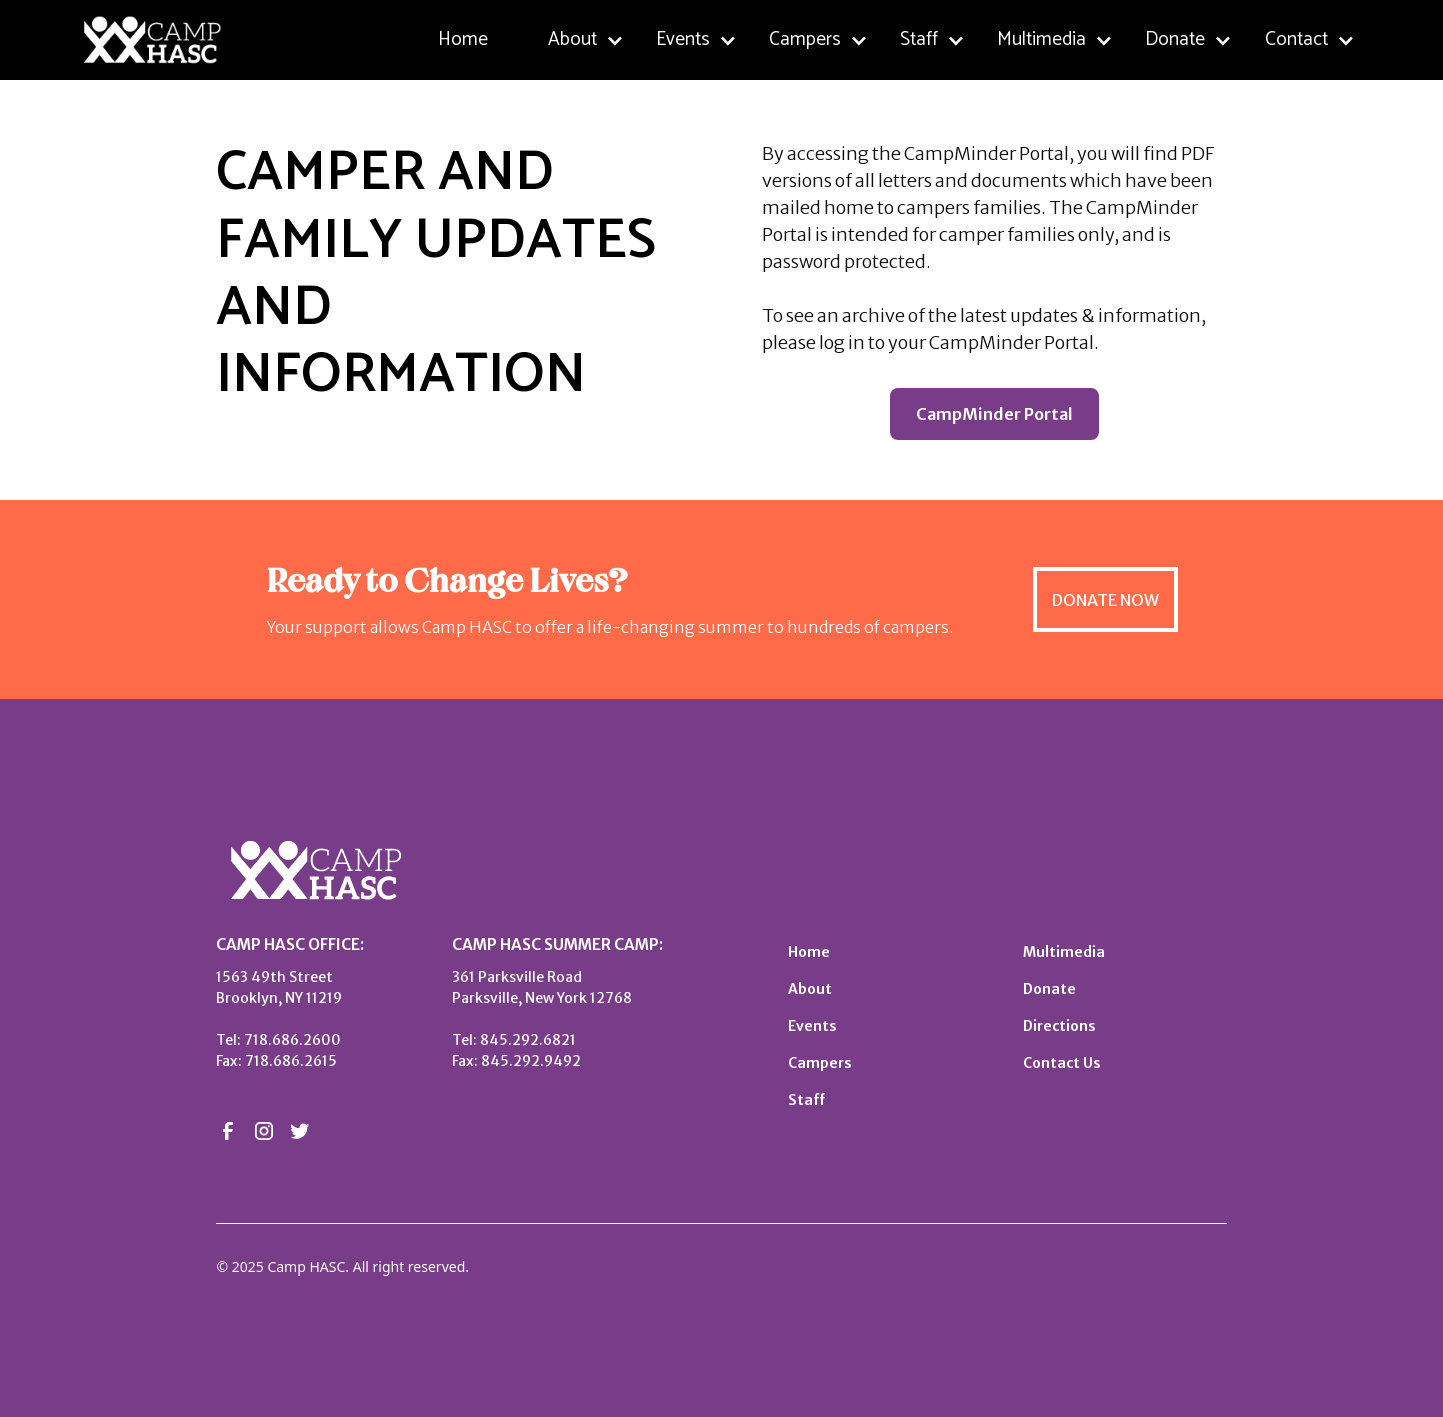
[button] (586, 40)
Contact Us (1062, 1063)
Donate (1049, 989)
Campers (820, 1063)
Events (812, 1026)
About (810, 989)
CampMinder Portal (994, 414)
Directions (1059, 1026)
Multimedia (1064, 952)
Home (463, 39)
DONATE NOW (1105, 600)
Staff (806, 1100)
